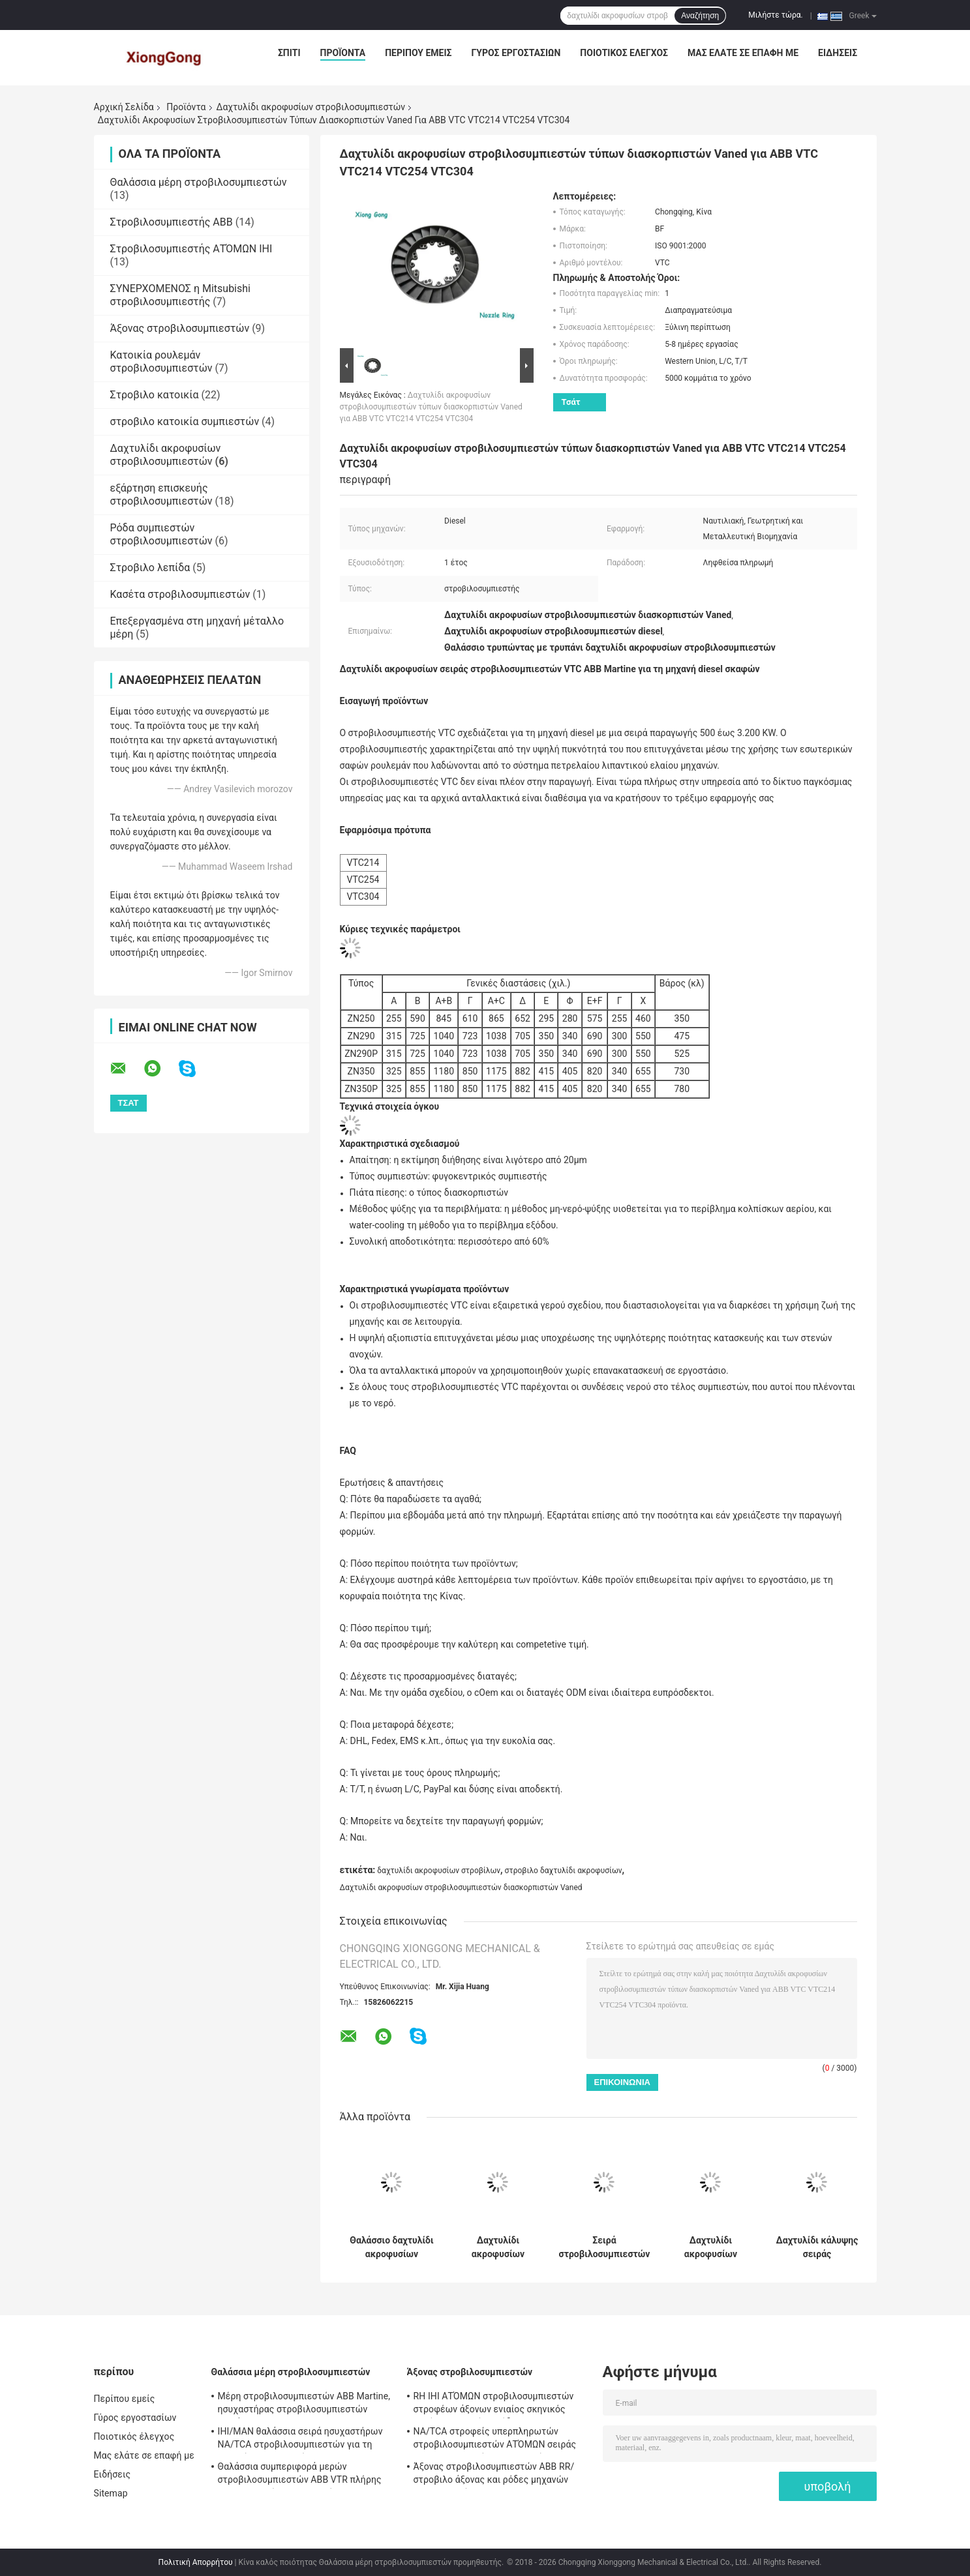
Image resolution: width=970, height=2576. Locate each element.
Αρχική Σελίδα (124, 107)
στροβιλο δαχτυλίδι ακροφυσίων (563, 1870)
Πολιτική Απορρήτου (196, 2562)
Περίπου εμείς (418, 53)
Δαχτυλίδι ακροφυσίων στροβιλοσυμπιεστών (311, 107)
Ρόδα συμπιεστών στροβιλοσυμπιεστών (161, 534)
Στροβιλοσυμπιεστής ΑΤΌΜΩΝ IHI (191, 249)
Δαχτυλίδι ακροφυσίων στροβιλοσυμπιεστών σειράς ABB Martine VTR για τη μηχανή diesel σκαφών (711, 2247)
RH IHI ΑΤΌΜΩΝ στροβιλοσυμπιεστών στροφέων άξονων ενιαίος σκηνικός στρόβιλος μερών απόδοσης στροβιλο (494, 2404)
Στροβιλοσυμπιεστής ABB (171, 222)
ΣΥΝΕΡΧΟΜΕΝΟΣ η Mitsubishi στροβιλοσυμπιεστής (180, 295)
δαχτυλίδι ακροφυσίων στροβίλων (438, 1870)
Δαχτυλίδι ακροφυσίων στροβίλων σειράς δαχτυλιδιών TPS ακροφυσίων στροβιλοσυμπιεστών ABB (498, 2247)
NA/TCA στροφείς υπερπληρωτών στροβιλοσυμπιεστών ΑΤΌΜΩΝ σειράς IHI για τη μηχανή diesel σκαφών (495, 2439)
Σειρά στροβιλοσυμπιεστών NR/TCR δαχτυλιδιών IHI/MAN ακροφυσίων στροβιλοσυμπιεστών (604, 2247)
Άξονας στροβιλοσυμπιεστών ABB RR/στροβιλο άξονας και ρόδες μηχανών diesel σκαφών (494, 2475)
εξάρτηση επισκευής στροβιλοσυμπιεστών (161, 494)
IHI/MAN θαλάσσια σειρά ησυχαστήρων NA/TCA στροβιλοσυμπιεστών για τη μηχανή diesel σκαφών (300, 2439)
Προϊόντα (343, 53)
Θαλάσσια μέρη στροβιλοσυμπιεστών (198, 182)
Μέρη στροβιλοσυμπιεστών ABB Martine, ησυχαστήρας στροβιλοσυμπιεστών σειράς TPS (304, 2404)
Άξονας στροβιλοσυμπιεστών (180, 328)
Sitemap (111, 2493)
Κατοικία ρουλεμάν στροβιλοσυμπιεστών (161, 361)
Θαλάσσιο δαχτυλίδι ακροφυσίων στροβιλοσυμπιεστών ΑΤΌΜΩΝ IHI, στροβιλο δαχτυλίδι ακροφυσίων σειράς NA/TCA (392, 2247)
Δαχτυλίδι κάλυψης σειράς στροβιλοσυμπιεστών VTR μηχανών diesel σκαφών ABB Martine (817, 2247)
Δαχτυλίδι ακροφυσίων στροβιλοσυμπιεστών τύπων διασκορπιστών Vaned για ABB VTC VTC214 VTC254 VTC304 (431, 407)
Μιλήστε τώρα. (775, 15)
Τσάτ (571, 402)
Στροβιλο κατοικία (154, 395)
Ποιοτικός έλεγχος (624, 53)
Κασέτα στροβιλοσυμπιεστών (180, 594)
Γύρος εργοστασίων (515, 53)
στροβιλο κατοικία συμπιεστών (185, 421)
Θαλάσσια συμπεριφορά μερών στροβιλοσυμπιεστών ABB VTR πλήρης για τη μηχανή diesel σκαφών (300, 2475)
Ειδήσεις (837, 53)
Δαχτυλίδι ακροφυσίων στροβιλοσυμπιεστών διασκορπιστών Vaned (461, 1887)
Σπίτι (289, 53)
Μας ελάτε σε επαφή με (743, 53)
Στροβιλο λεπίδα (150, 567)
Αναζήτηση (700, 15)
